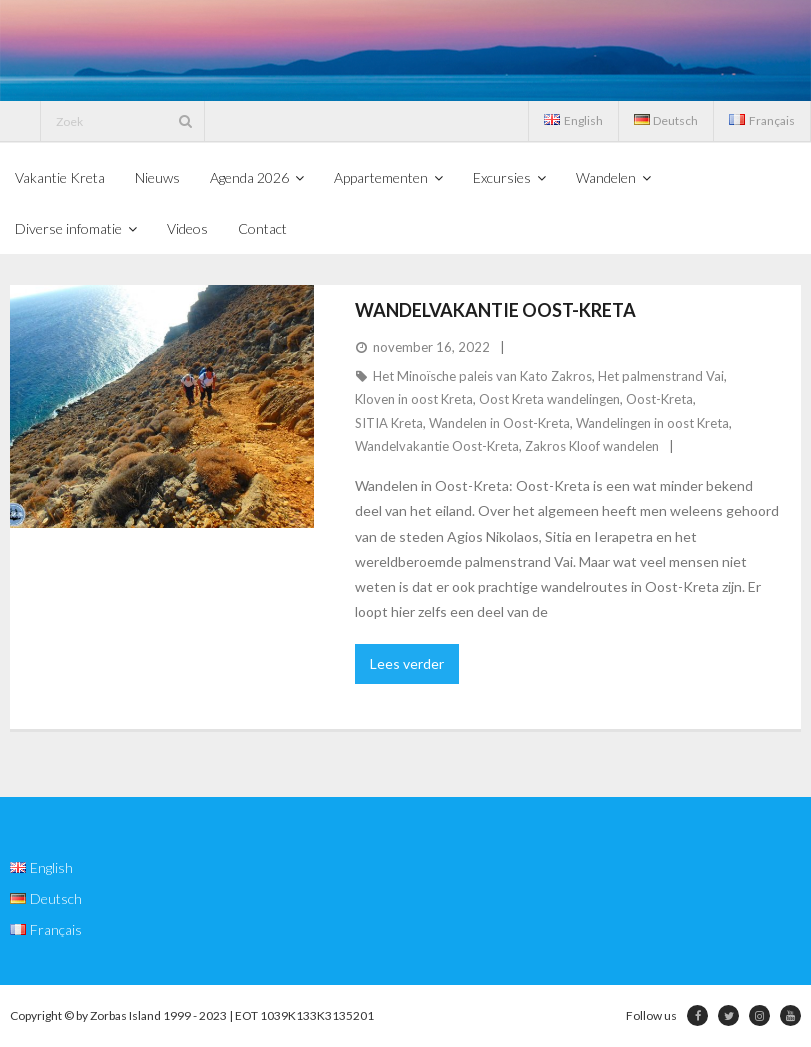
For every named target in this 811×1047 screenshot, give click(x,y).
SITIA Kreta (389, 423)
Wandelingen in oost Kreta (652, 423)
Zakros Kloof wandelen (592, 446)
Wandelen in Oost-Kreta (499, 423)
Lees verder (407, 663)
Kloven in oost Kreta (414, 399)
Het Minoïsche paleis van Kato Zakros (482, 376)
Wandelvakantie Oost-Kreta (495, 310)
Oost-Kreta (659, 399)
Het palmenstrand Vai (661, 376)
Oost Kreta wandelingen (549, 399)
